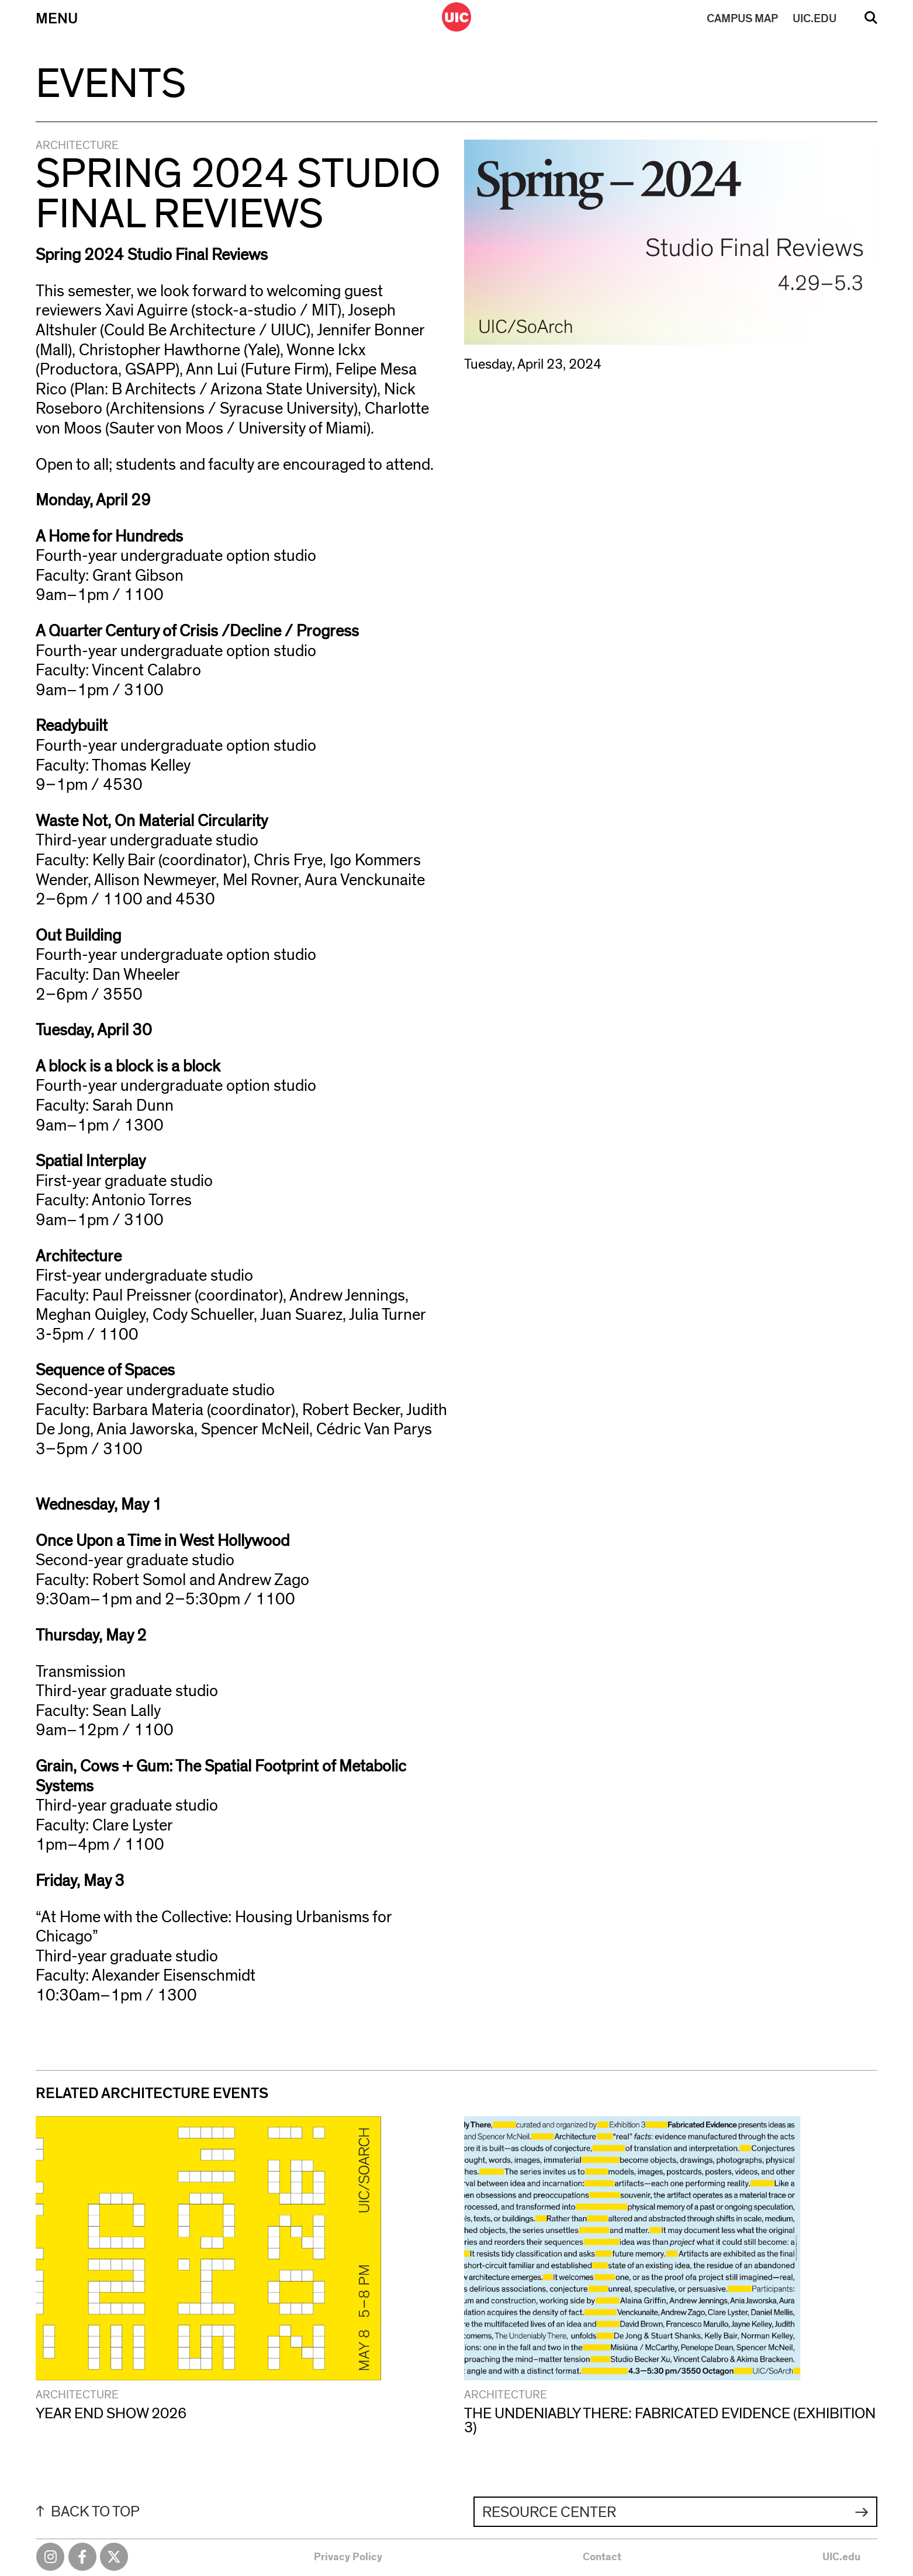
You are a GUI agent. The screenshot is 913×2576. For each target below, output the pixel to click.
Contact (602, 2557)
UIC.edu (841, 2557)
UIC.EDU (814, 19)
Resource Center (549, 2512)
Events (111, 84)
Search (870, 21)
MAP (742, 19)
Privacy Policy (348, 2557)
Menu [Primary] (57, 18)
